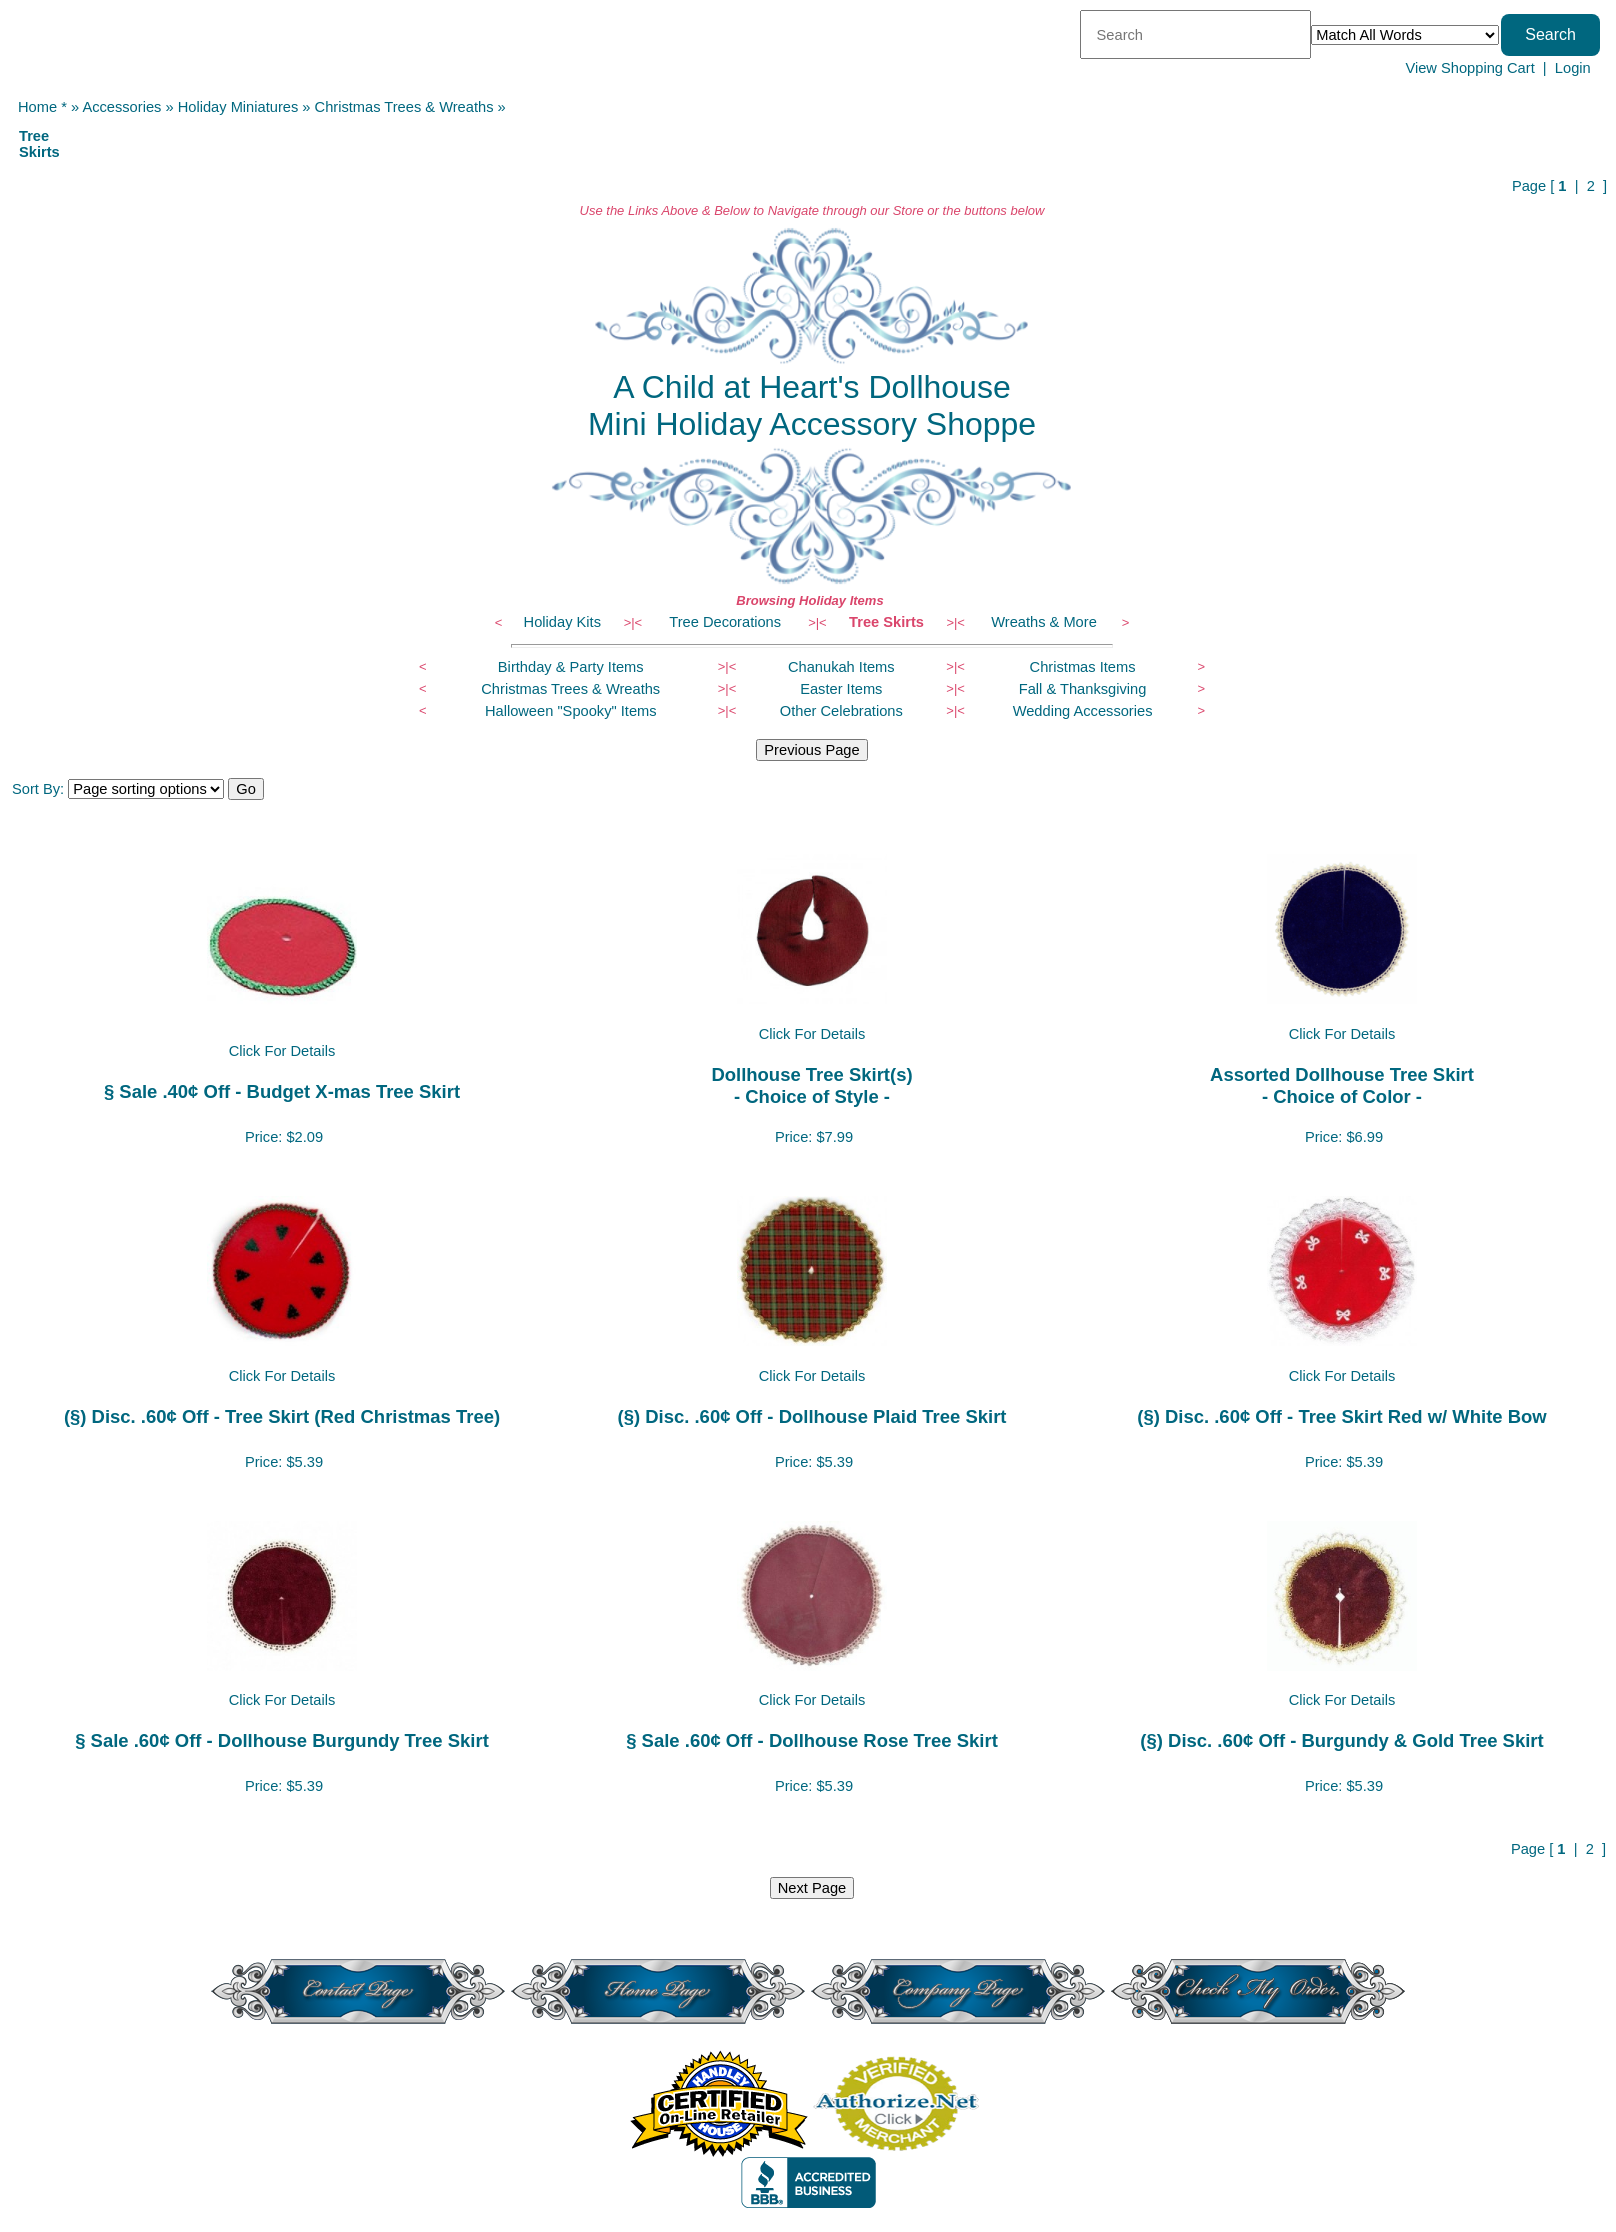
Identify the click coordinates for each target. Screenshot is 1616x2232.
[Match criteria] (1405, 35)
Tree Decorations (725, 622)
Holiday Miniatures (238, 107)
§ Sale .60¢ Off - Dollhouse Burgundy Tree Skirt (282, 1740)
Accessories (121, 107)
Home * (42, 107)
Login (1573, 68)
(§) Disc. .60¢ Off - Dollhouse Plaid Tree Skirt (812, 1416)
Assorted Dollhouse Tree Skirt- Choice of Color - (1342, 1085)
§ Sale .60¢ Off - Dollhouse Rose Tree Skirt (812, 1740)
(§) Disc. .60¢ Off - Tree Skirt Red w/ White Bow (1341, 1416)
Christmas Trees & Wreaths (404, 107)
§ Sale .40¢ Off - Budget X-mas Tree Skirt (282, 1091)
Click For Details (282, 1051)
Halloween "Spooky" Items (571, 711)
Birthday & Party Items (571, 667)
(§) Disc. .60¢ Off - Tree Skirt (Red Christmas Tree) (282, 1416)
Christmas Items (1083, 667)
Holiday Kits (562, 622)
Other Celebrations (841, 711)
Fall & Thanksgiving (1083, 689)
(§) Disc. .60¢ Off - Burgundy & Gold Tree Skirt (1341, 1740)
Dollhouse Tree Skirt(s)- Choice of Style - (811, 1085)
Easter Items (841, 689)
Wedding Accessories (1083, 711)
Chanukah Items (841, 667)
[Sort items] (146, 789)
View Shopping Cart (1469, 68)
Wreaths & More (1044, 622)
